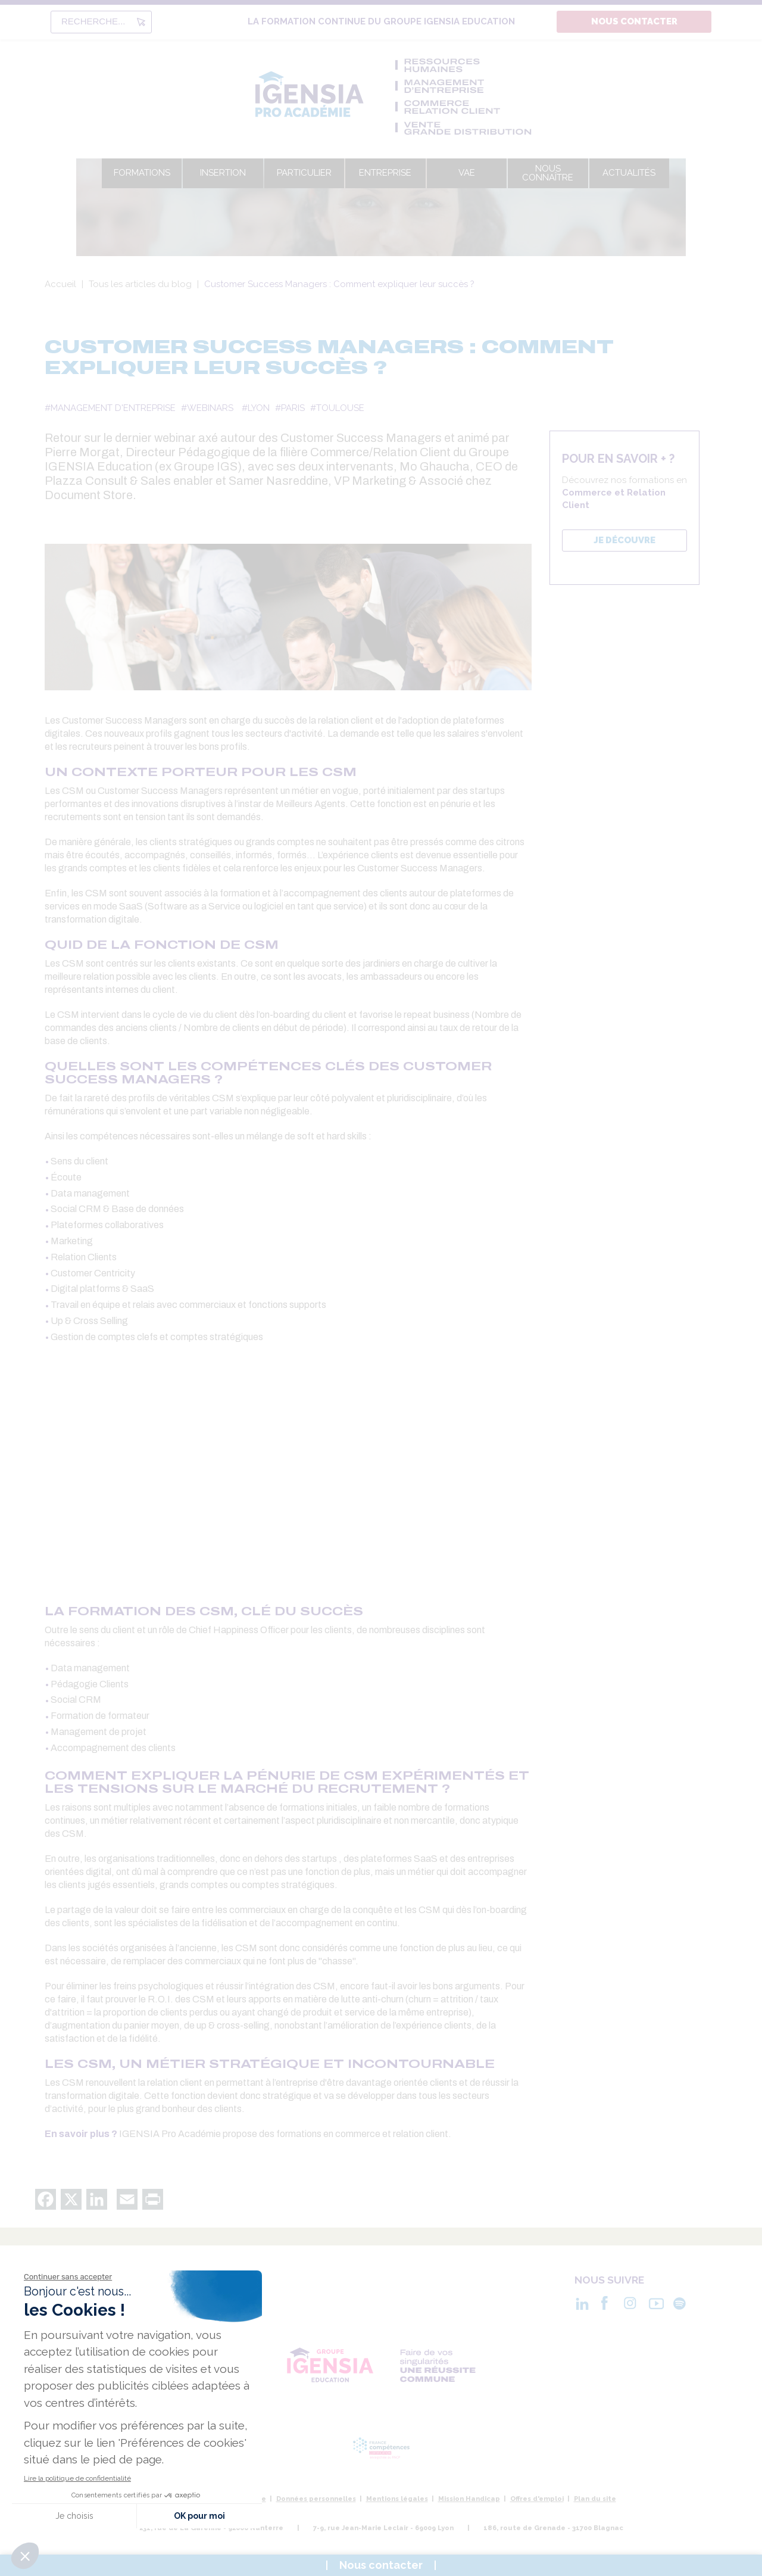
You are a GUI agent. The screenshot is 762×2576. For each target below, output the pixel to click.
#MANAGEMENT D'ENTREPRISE (110, 408)
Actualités (628, 172)
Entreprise (385, 172)
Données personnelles (316, 2499)
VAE (466, 172)
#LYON (256, 408)
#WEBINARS (207, 408)
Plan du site (595, 2499)
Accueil (60, 284)
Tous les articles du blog (140, 284)
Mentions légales (397, 2499)
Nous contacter (634, 21)
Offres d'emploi (537, 2499)
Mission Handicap (469, 2499)
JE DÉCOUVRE (624, 540)
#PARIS (290, 408)
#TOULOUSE (337, 408)
